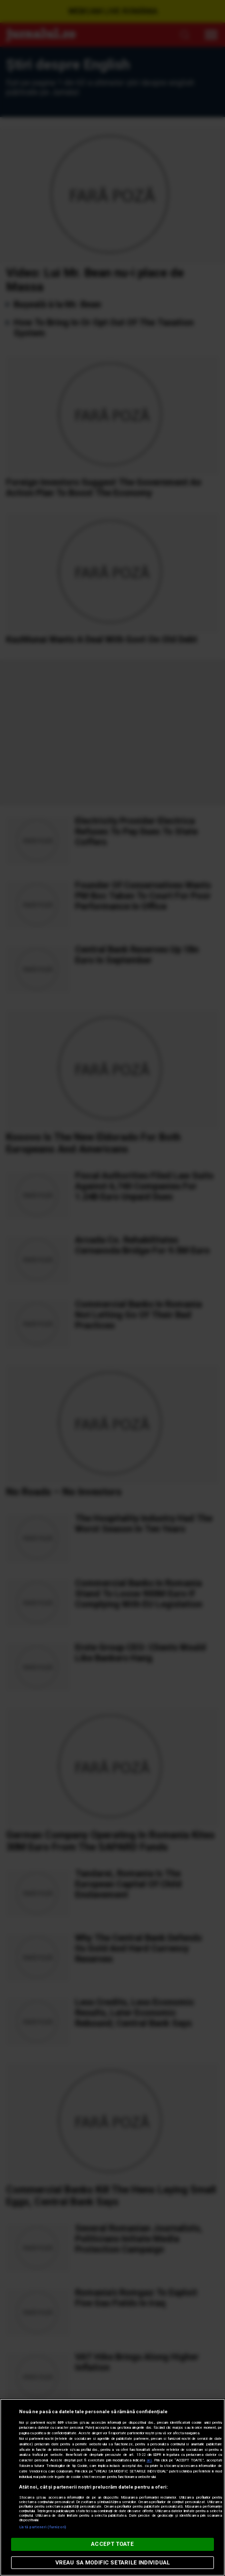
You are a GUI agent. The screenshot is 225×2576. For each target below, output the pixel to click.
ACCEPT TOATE (112, 2544)
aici (149, 2460)
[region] (112, 2487)
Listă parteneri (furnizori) (42, 2527)
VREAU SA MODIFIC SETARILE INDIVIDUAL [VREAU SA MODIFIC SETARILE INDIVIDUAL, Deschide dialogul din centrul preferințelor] (112, 2562)
